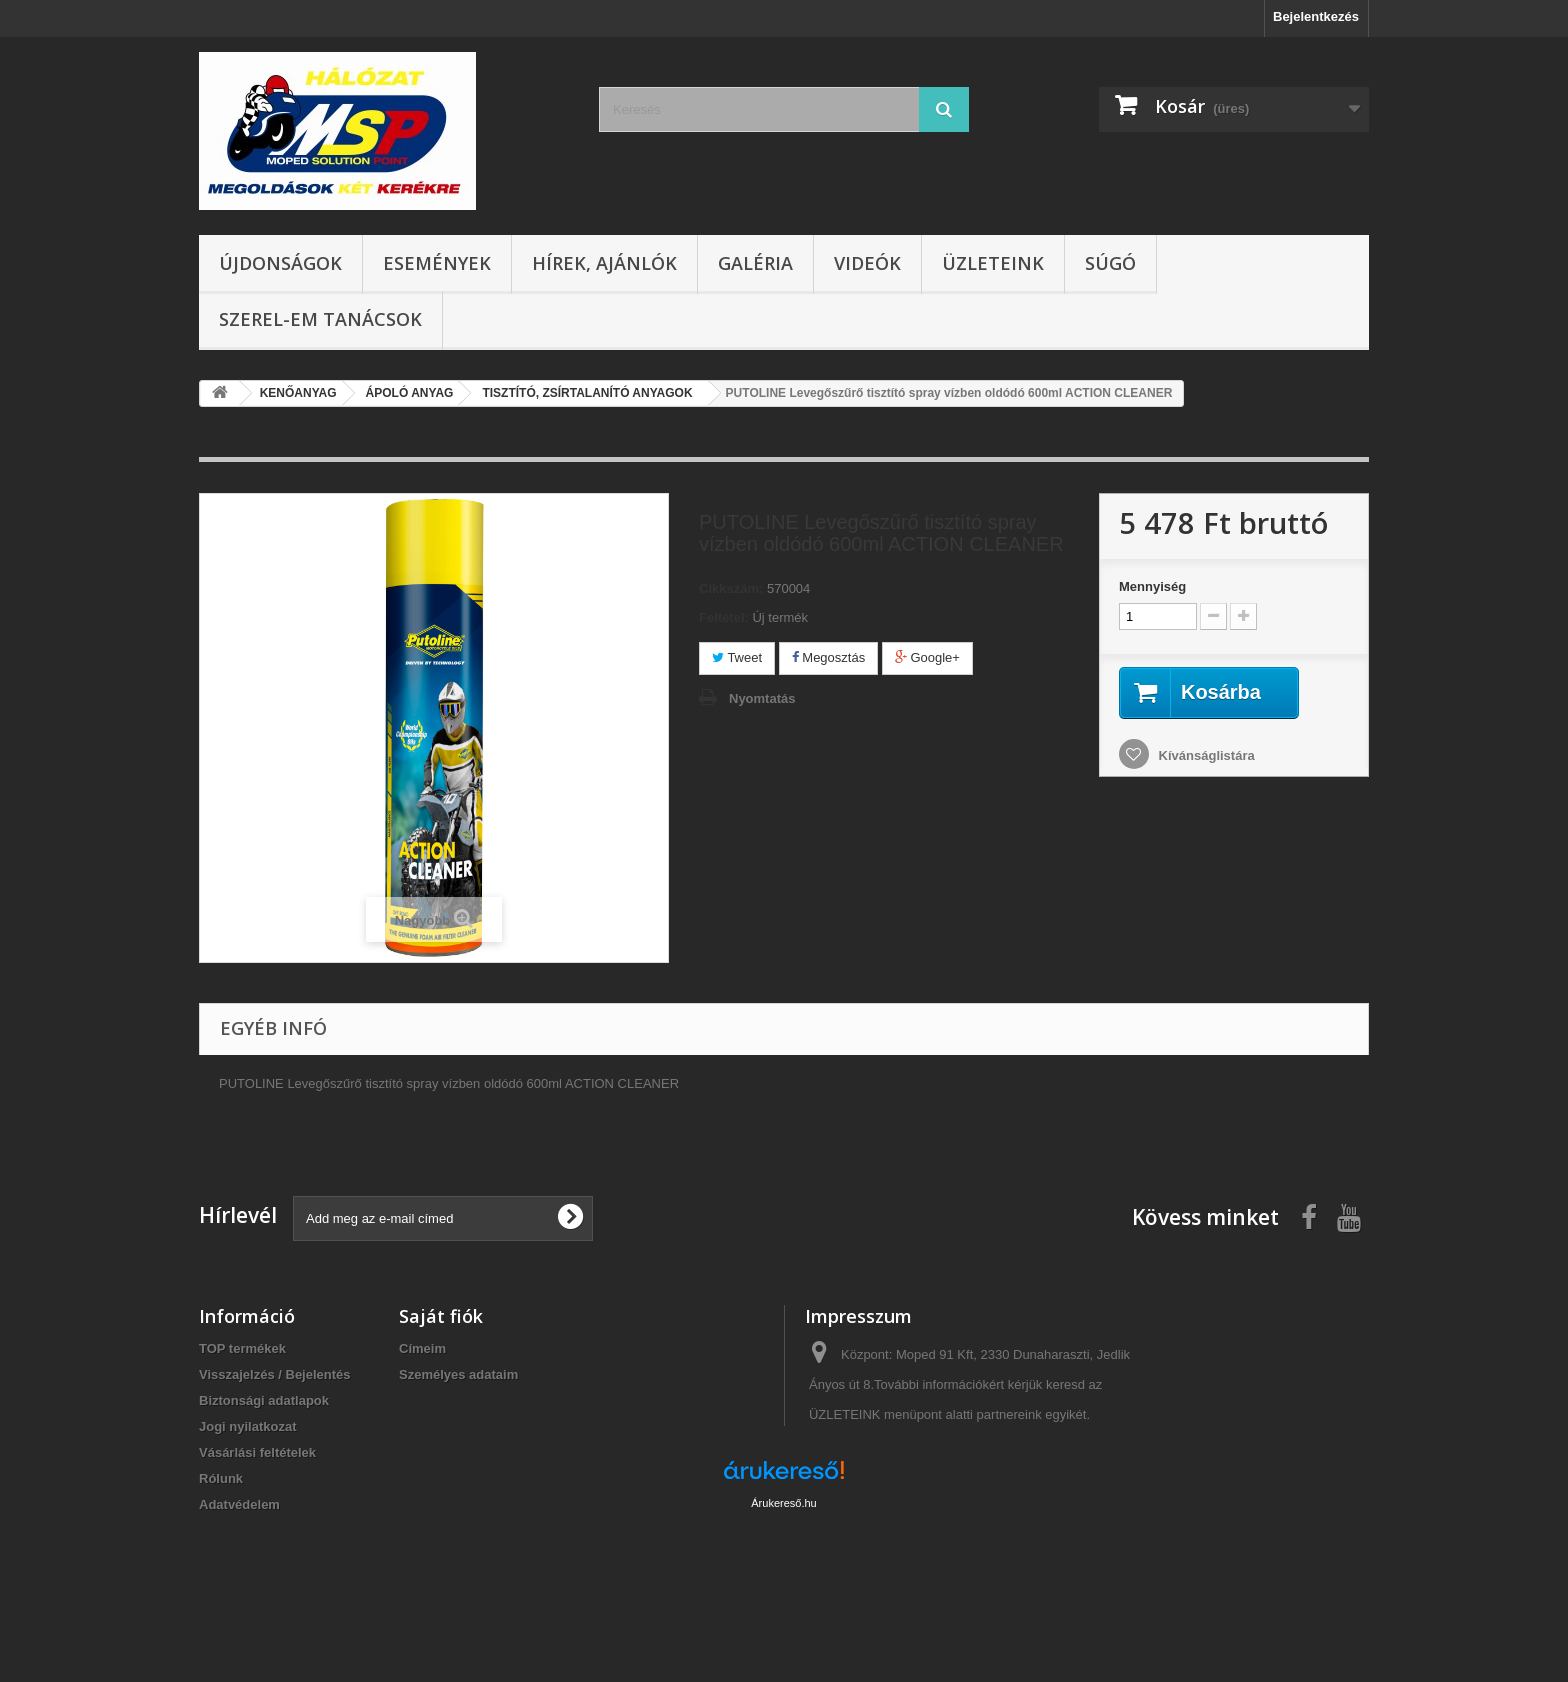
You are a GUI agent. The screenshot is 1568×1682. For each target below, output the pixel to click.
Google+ (927, 657)
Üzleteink (993, 263)
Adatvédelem (239, 1504)
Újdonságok (280, 263)
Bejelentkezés (1316, 16)
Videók (867, 263)
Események (437, 263)
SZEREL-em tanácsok (320, 319)
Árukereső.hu (783, 1573)
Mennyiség (1152, 586)
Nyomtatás (762, 698)
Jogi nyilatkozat (248, 1426)
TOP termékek (242, 1348)
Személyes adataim (458, 1374)
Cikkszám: (731, 588)
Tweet (737, 657)
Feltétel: (724, 617)
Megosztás (828, 657)
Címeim (422, 1348)
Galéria (755, 263)
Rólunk (221, 1478)
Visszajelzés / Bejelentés (275, 1374)
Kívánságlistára (1205, 755)
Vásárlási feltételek (257, 1452)
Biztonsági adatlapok (264, 1400)
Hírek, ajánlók (604, 263)
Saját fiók (441, 1316)
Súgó (1110, 263)
